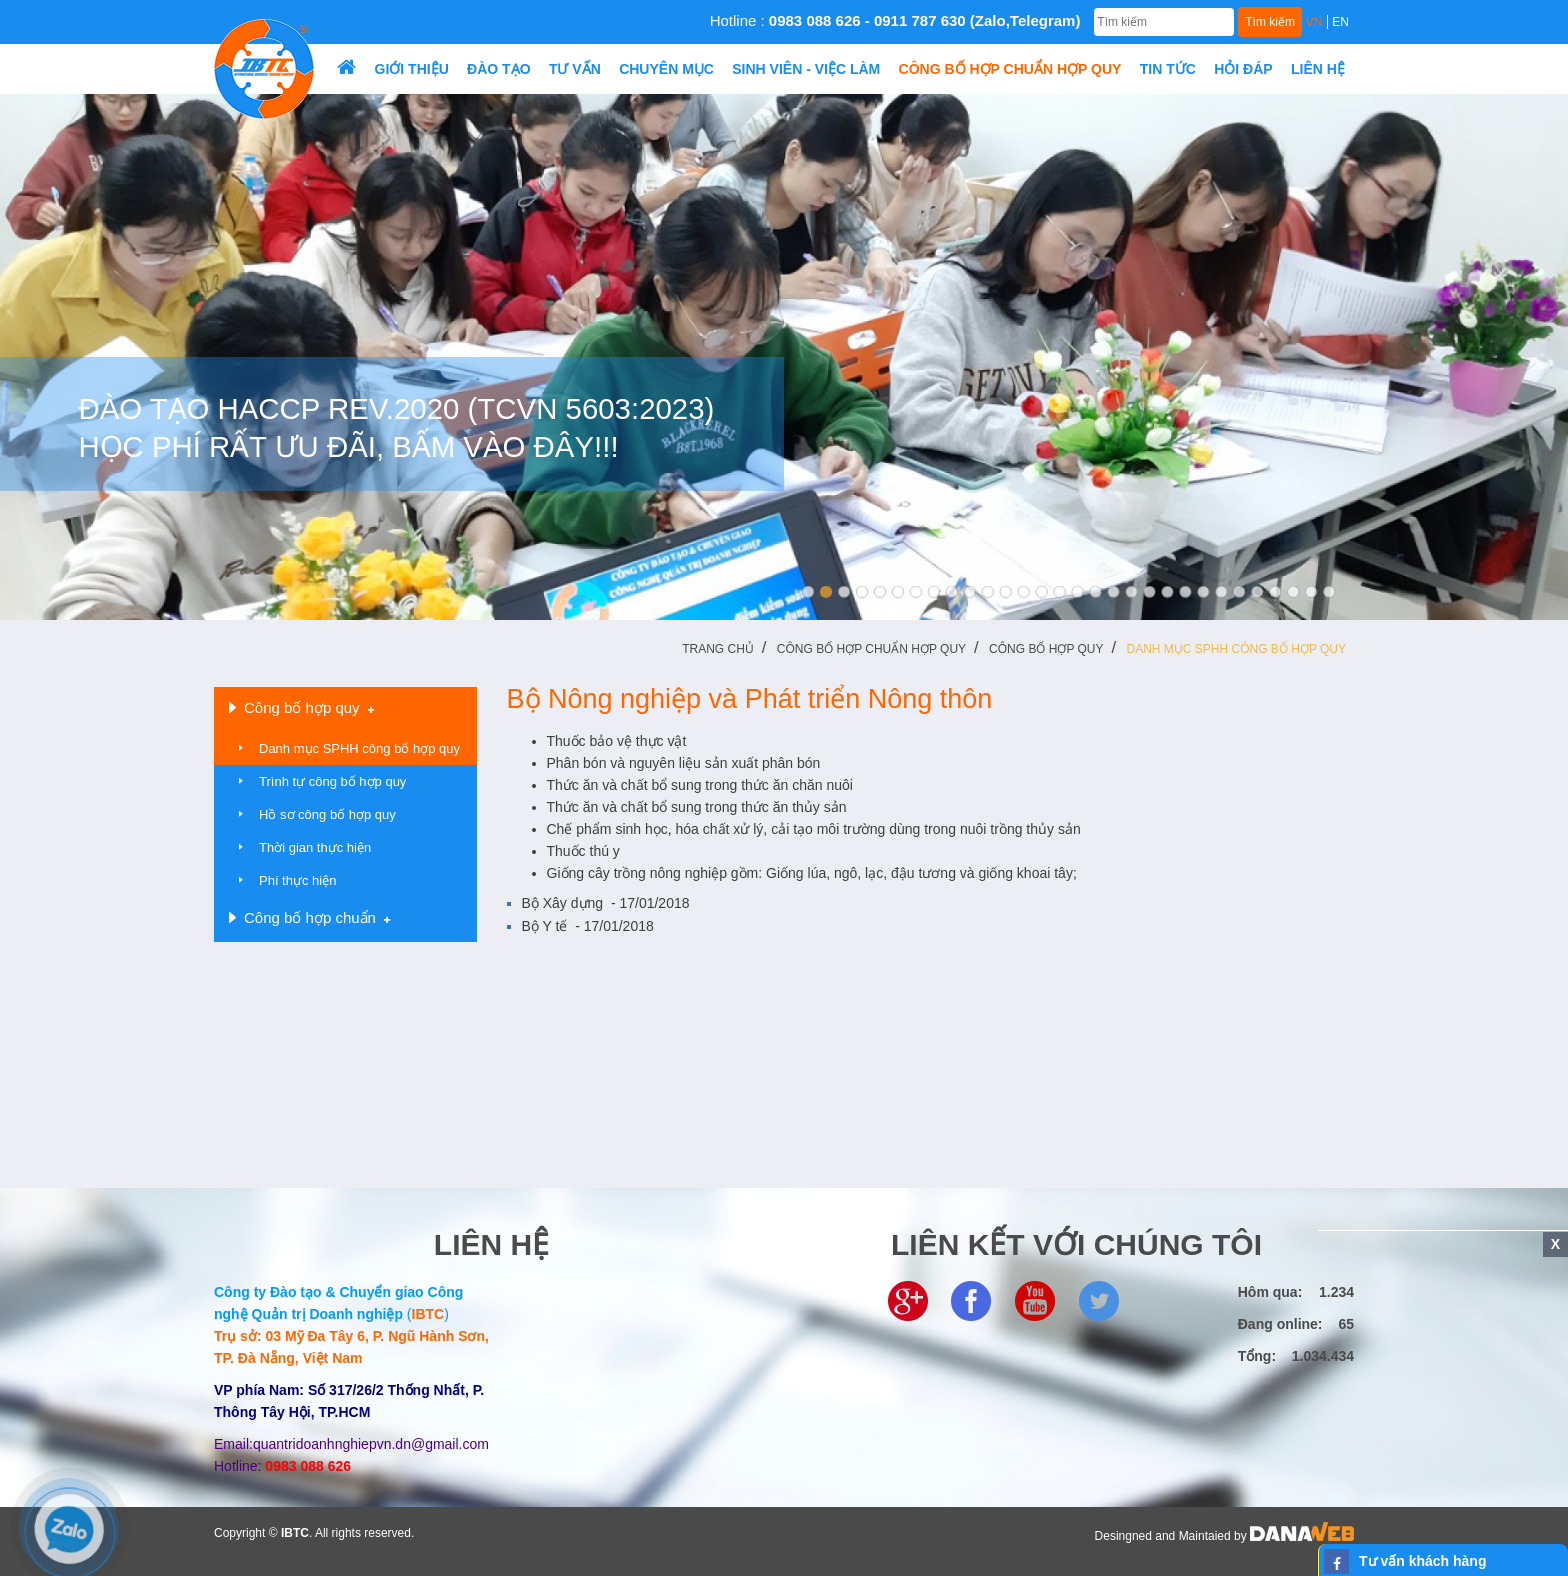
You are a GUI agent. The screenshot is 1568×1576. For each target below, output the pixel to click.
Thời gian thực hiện (315, 847)
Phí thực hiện (297, 880)
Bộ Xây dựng (606, 903)
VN (1314, 22)
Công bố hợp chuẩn (309, 918)
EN (1340, 22)
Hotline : (895, 20)
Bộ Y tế (588, 926)
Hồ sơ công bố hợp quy (327, 814)
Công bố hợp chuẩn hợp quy (871, 649)
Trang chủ (718, 649)
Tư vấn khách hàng (1422, 1561)
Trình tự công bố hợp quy (332, 781)
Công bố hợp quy (1046, 649)
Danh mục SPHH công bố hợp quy (1236, 649)
